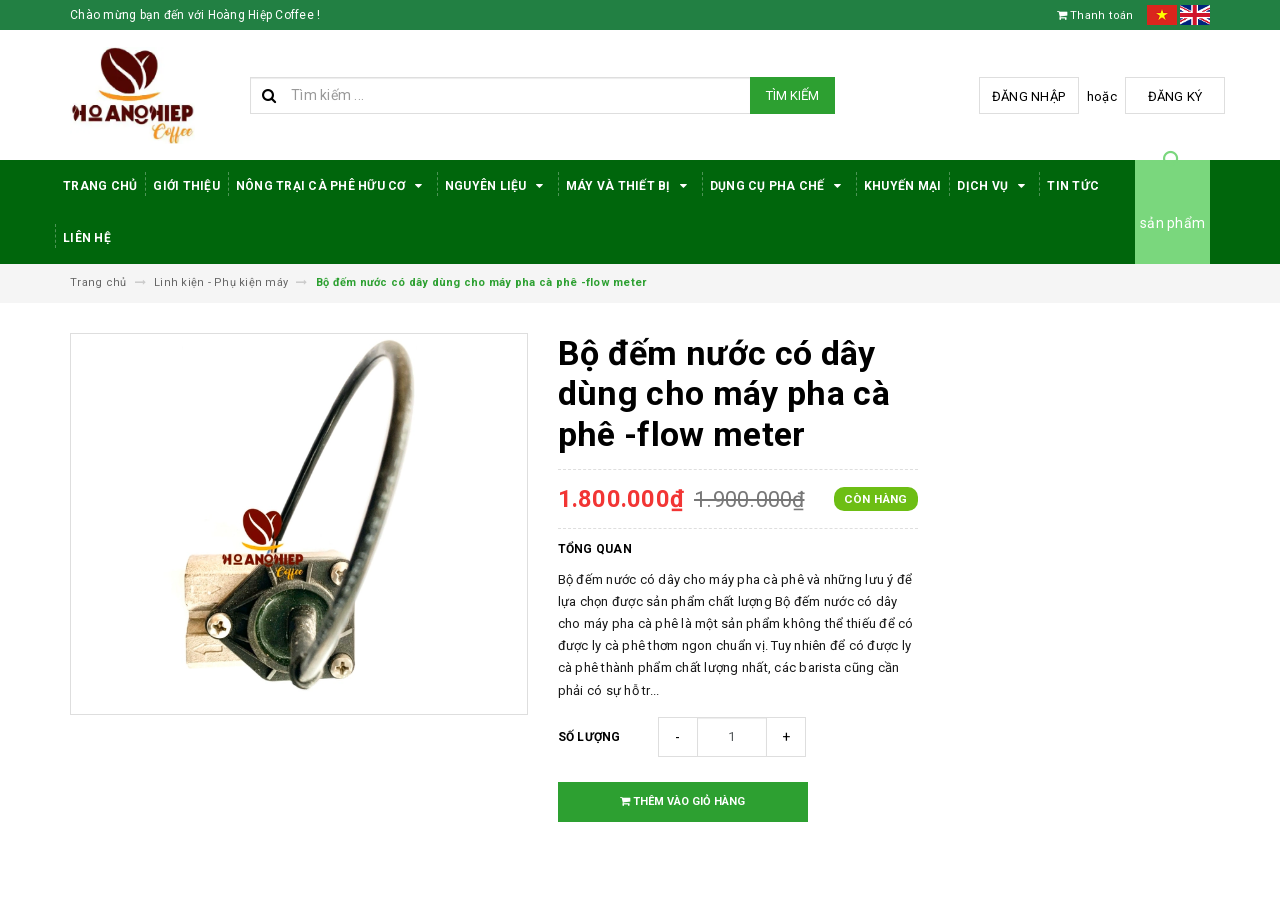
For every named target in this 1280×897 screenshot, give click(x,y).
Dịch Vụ (994, 186)
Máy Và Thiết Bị (630, 186)
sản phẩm (1172, 223)
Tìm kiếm (792, 95)
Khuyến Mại (903, 186)
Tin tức (1073, 186)
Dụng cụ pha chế (779, 186)
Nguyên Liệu (497, 186)
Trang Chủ (100, 186)
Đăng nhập (1028, 96)
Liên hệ (87, 238)
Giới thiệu (186, 186)
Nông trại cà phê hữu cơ (332, 186)
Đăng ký (1175, 96)
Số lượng (589, 737)
